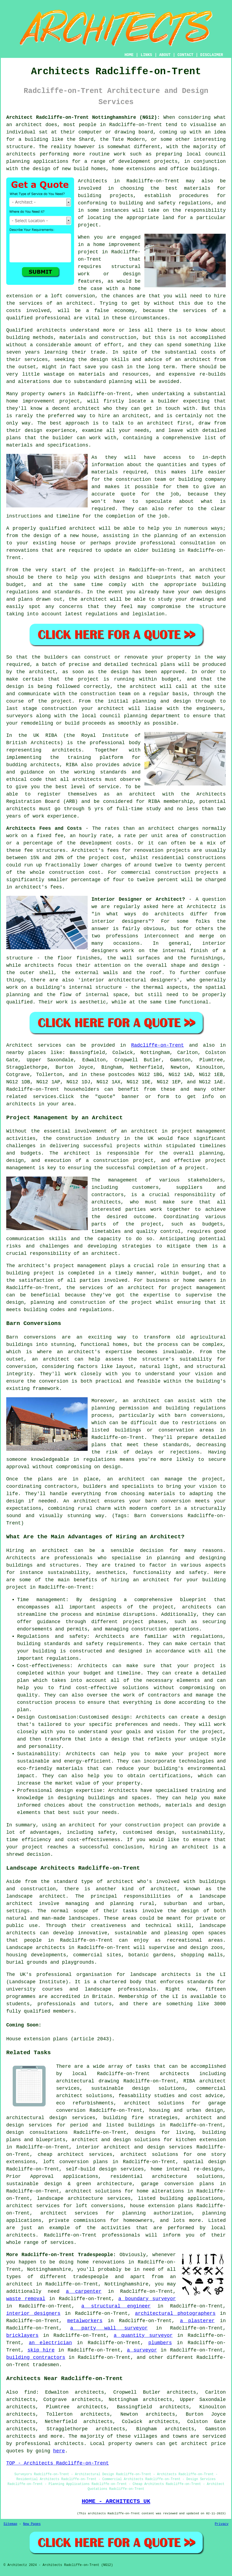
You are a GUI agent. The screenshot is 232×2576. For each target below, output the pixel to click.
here (59, 2451)
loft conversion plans (75, 2162)
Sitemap (10, 2524)
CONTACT (185, 55)
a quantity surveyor (143, 2335)
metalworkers (85, 2321)
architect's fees (38, 887)
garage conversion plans (177, 2184)
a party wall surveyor (109, 2328)
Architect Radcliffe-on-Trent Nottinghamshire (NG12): (83, 117)
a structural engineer (116, 2306)
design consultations (37, 2132)
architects (51, 330)
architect (28, 124)
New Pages (32, 2524)
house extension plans (161, 2206)
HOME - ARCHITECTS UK (116, 2501)
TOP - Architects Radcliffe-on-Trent (57, 2463)
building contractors (35, 2357)
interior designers (33, 2313)
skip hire (41, 2350)
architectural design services (50, 2117)
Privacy (221, 2524)
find (30, 2392)
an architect (151, 1580)
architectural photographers (175, 2313)
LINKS (146, 55)
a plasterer (197, 2321)
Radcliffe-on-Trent (157, 1045)
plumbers (160, 2343)
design (119, 672)
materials (104, 472)
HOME (129, 55)
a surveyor (142, 2350)
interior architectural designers (129, 980)
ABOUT (165, 55)
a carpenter (83, 2291)
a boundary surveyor (147, 2298)
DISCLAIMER (211, 55)
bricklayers (22, 2335)
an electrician (50, 2343)
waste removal (25, 2298)
